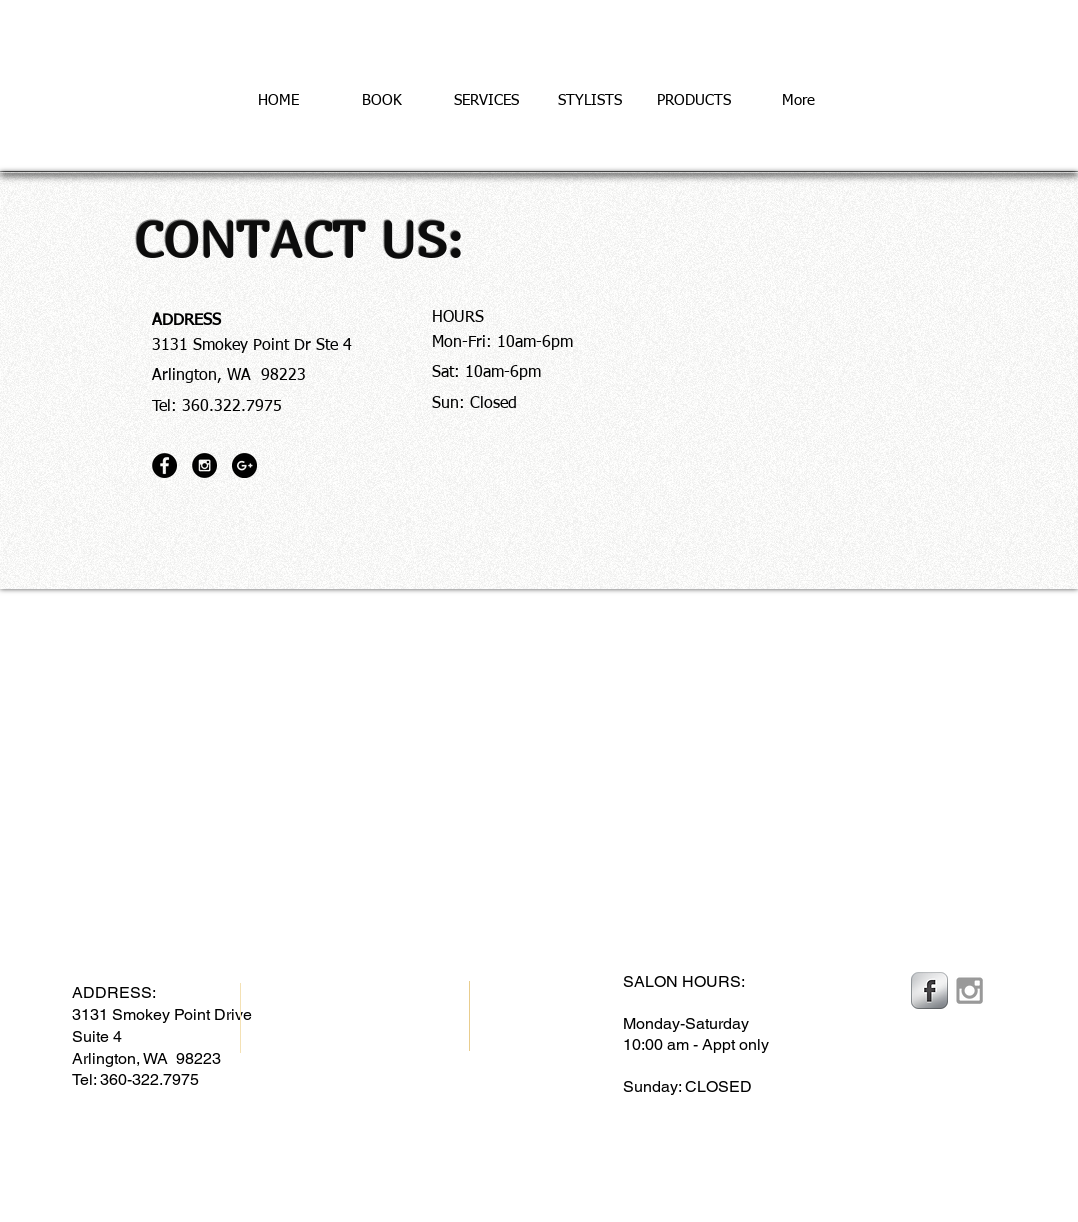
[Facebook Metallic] (929, 990)
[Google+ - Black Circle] (244, 465)
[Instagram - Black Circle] (204, 465)
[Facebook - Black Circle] (164, 465)
